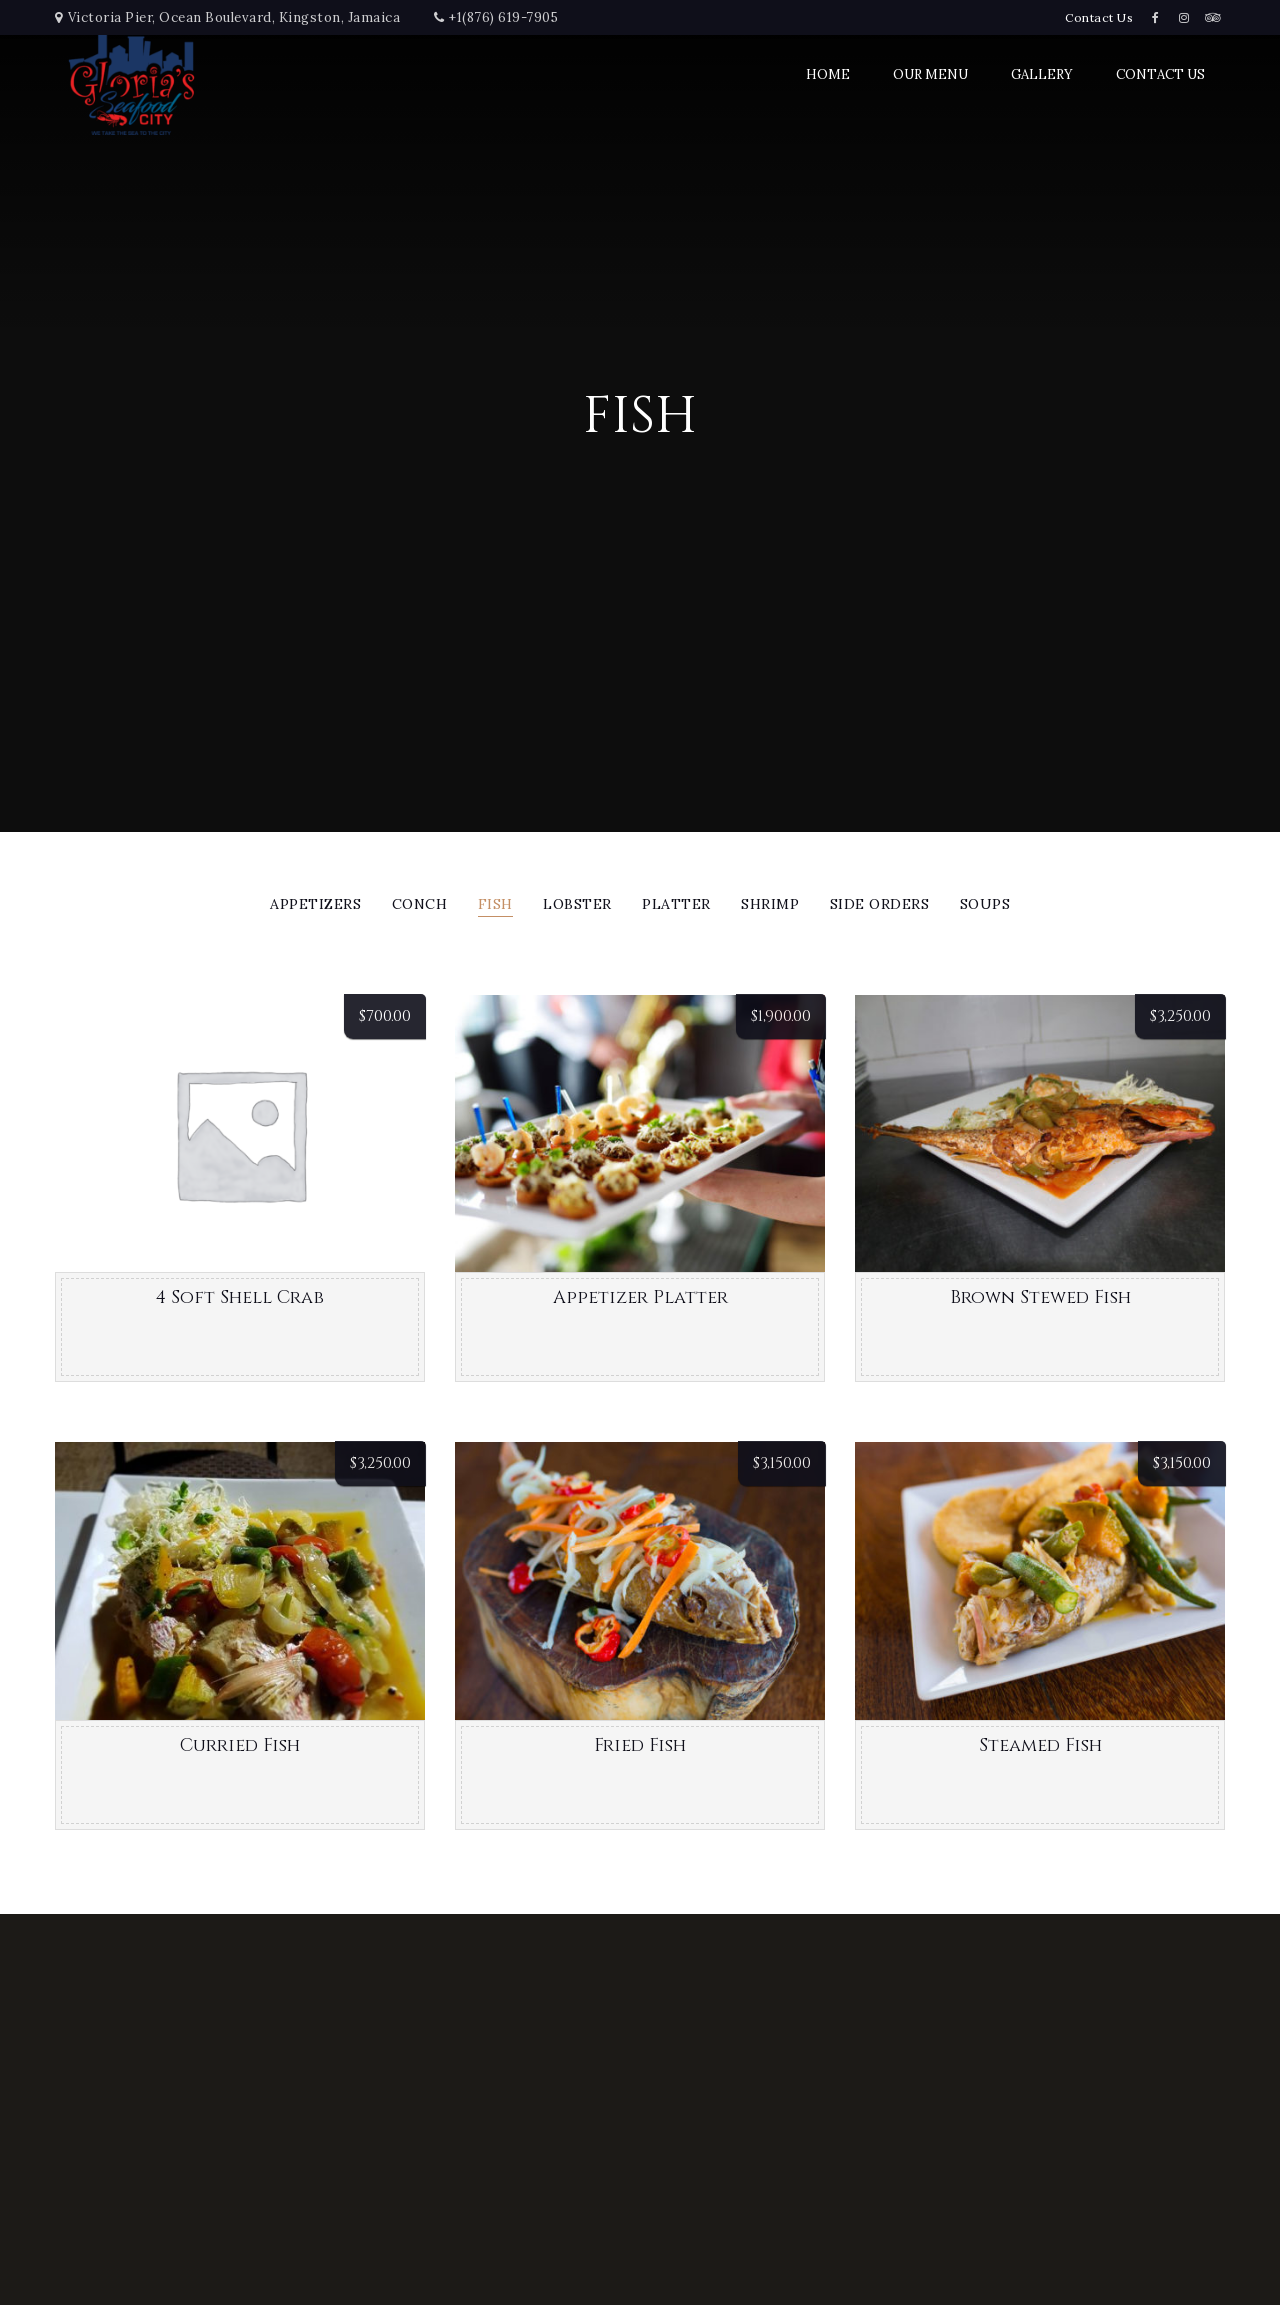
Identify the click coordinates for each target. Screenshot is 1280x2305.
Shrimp (770, 905)
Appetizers (315, 905)
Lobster (577, 905)
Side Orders (880, 905)
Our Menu (930, 74)
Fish (495, 905)
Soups (985, 905)
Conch (420, 905)
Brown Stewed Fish (1040, 1297)
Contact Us (1099, 17)
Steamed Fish (1040, 1745)
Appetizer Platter (640, 1297)
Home (828, 74)
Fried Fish (640, 1745)
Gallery (1042, 74)
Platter (676, 905)
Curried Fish (240, 1745)
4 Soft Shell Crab (240, 1297)
